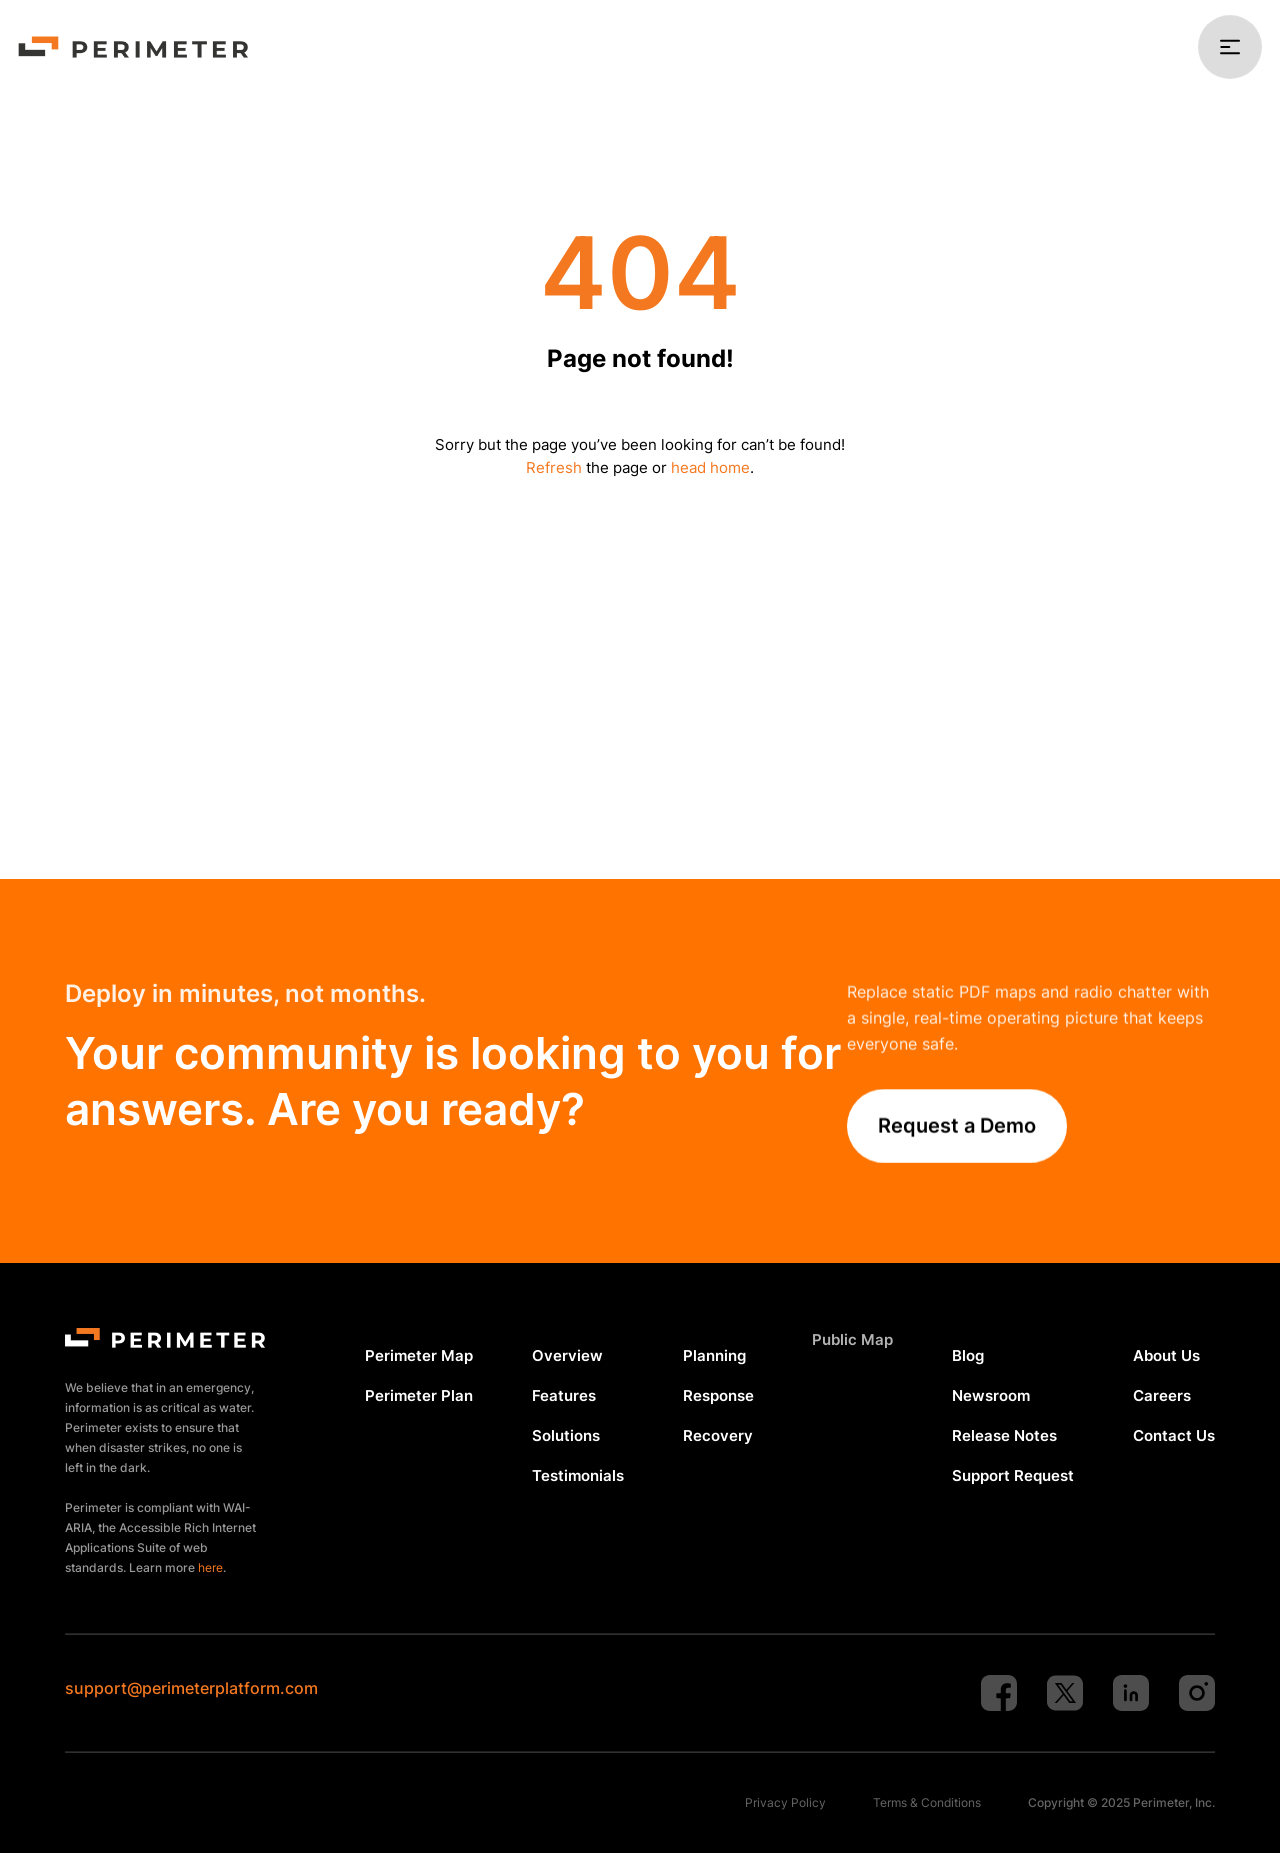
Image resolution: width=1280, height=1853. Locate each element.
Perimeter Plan (419, 1395)
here (210, 1567)
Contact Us (1174, 1435)
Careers (1162, 1395)
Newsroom (991, 1395)
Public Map (852, 1339)
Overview (567, 1355)
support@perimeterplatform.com (191, 1688)
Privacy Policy (785, 1802)
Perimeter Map (419, 1355)
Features (564, 1395)
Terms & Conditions (927, 1802)
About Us (1166, 1355)
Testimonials (578, 1475)
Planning (714, 1355)
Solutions (566, 1435)
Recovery (718, 1435)
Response (718, 1395)
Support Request (1013, 1475)
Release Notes (1004, 1435)
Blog (968, 1355)
